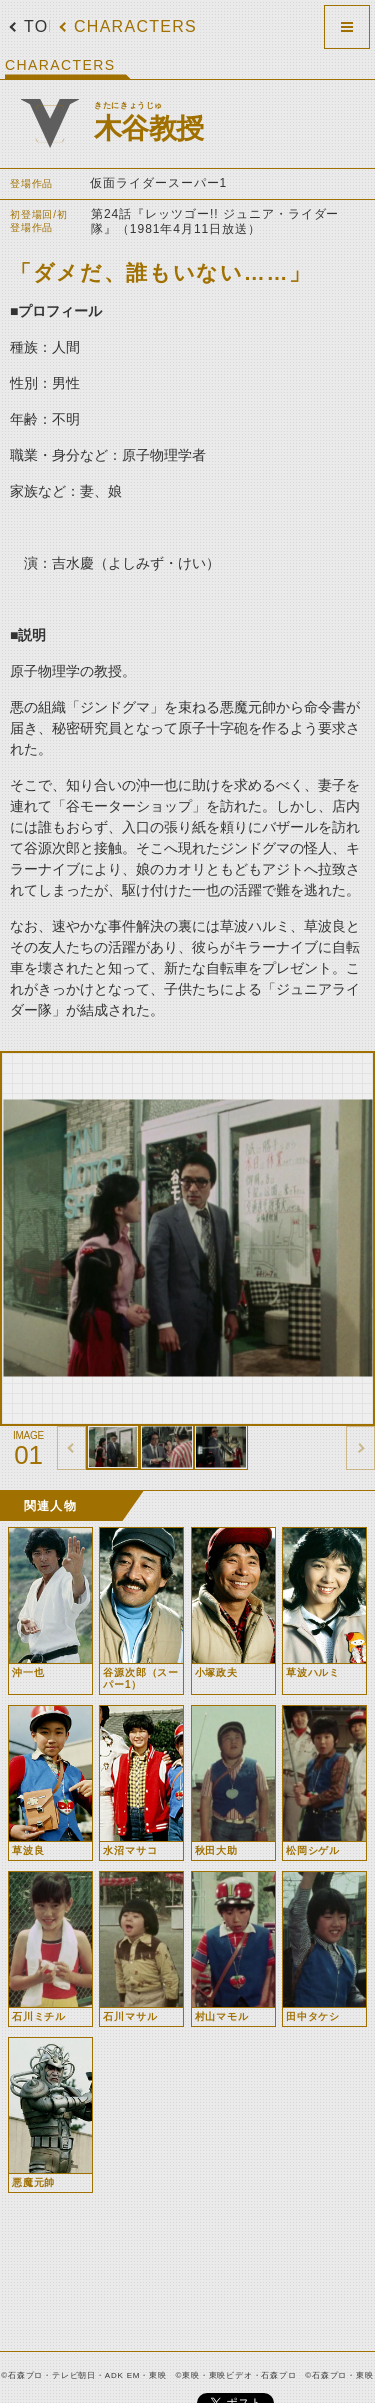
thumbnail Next (360, 1448)
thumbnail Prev (71, 1448)
